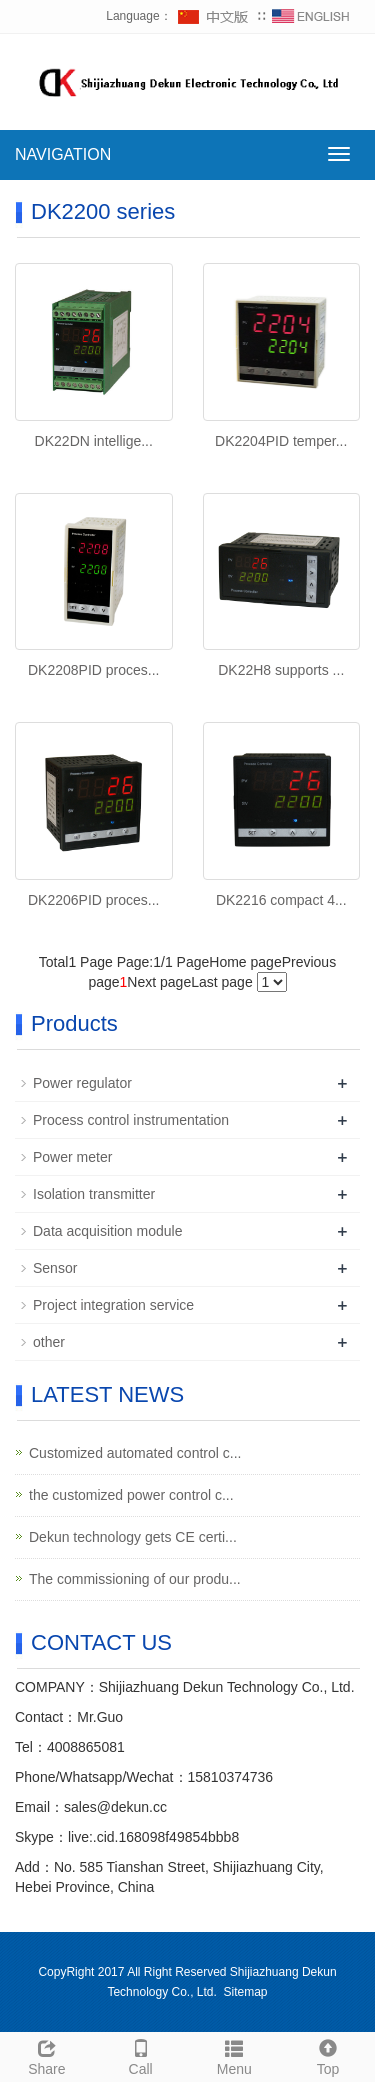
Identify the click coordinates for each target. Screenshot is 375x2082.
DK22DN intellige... (94, 441)
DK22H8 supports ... (281, 670)
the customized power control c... (131, 1495)
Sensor (55, 1268)
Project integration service (113, 1305)
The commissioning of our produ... (135, 1579)
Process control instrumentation (131, 1120)
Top (328, 2055)
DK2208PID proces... (94, 670)
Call (141, 2055)
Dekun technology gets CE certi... (133, 1537)
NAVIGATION (63, 154)
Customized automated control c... (135, 1453)
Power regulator (82, 1083)
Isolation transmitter (94, 1194)
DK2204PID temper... (281, 441)
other (49, 1342)
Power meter (72, 1157)
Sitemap (246, 1992)
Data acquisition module (107, 1231)
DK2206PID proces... (94, 900)
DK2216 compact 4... (281, 900)
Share (47, 2055)
